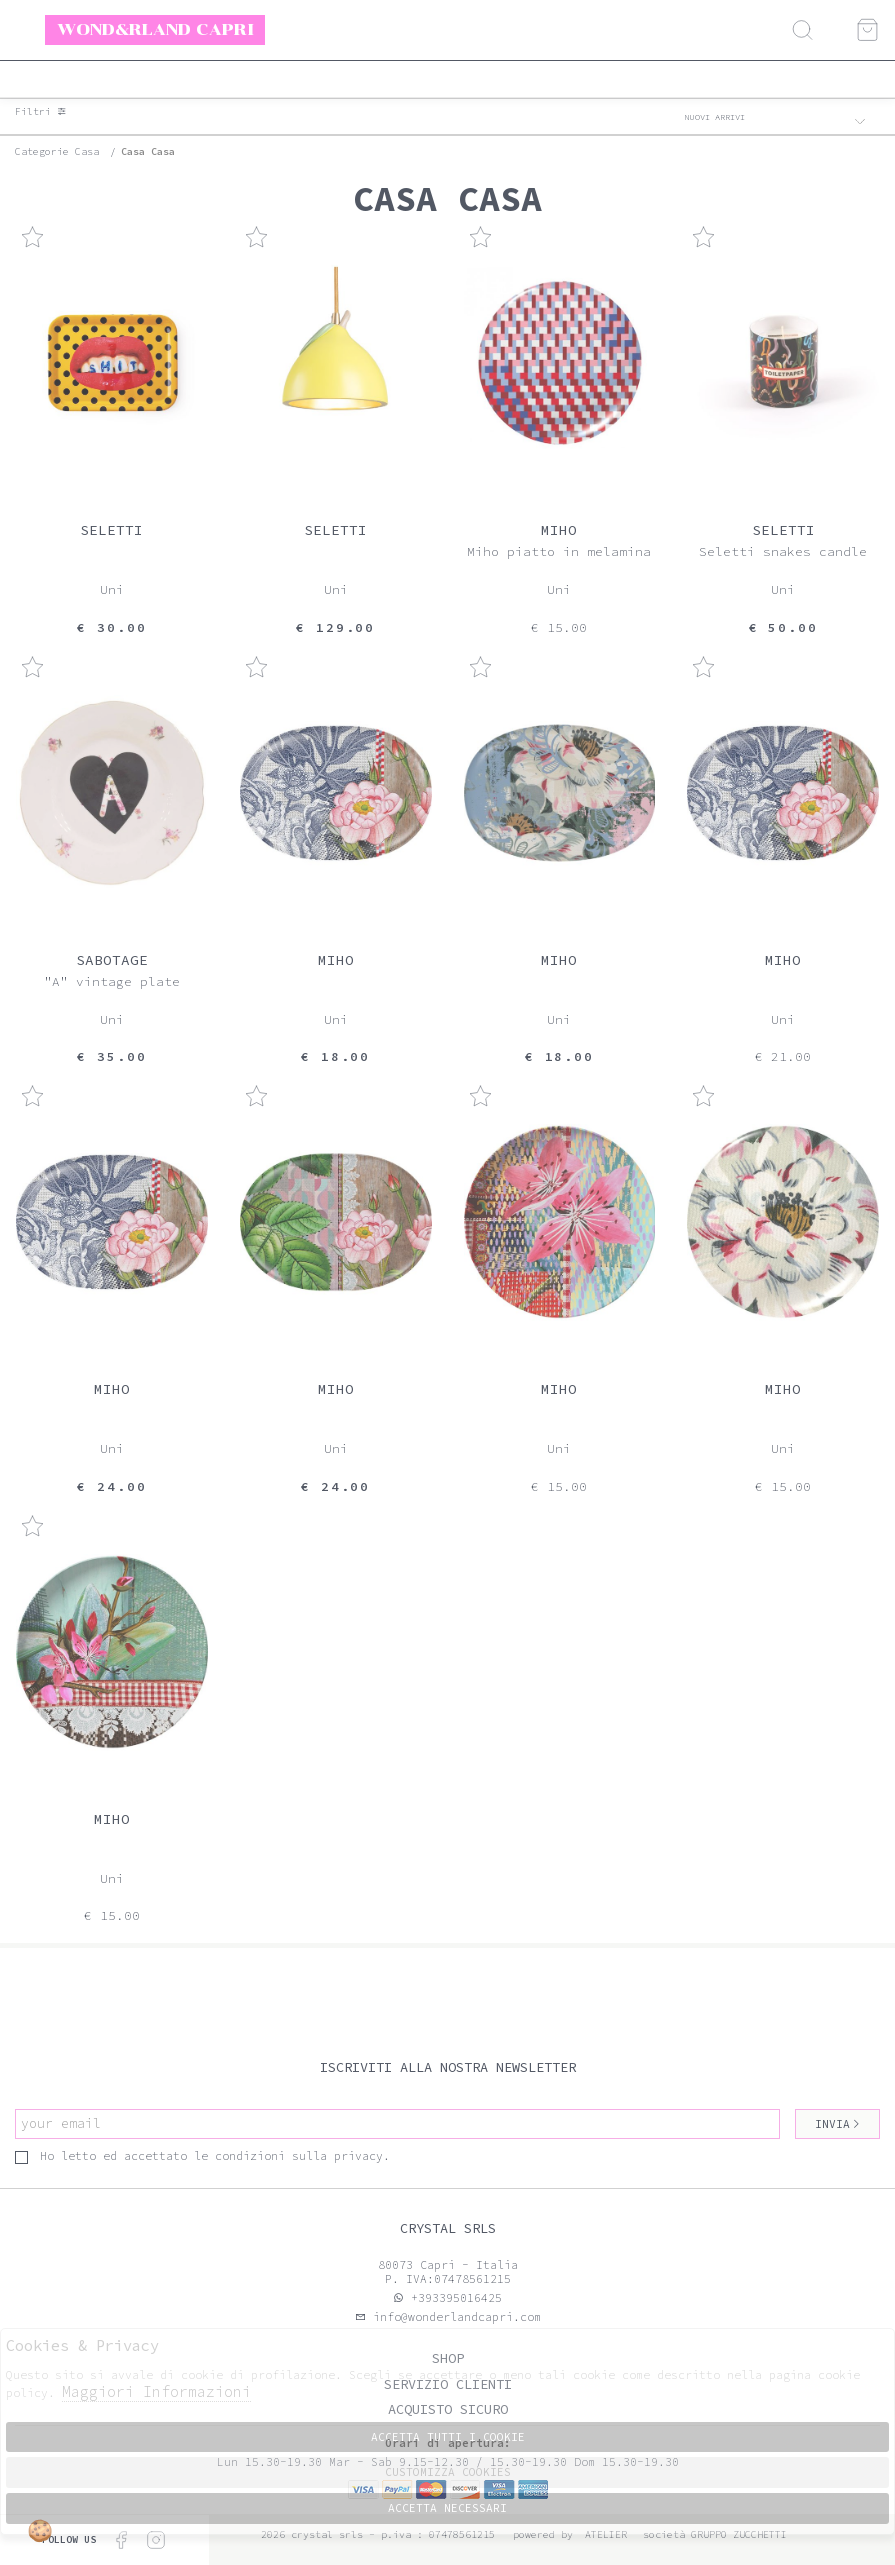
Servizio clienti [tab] (448, 2384)
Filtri (41, 112)
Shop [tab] (448, 2358)
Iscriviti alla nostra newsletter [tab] (448, 2067)
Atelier (606, 2534)
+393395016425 (456, 2298)
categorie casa (57, 151)
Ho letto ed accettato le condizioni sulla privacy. (202, 2156)
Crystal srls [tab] (448, 2228)
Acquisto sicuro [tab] (448, 2409)
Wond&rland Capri (155, 29)
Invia (838, 2124)
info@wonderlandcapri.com (453, 2317)
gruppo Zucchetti (739, 2534)
